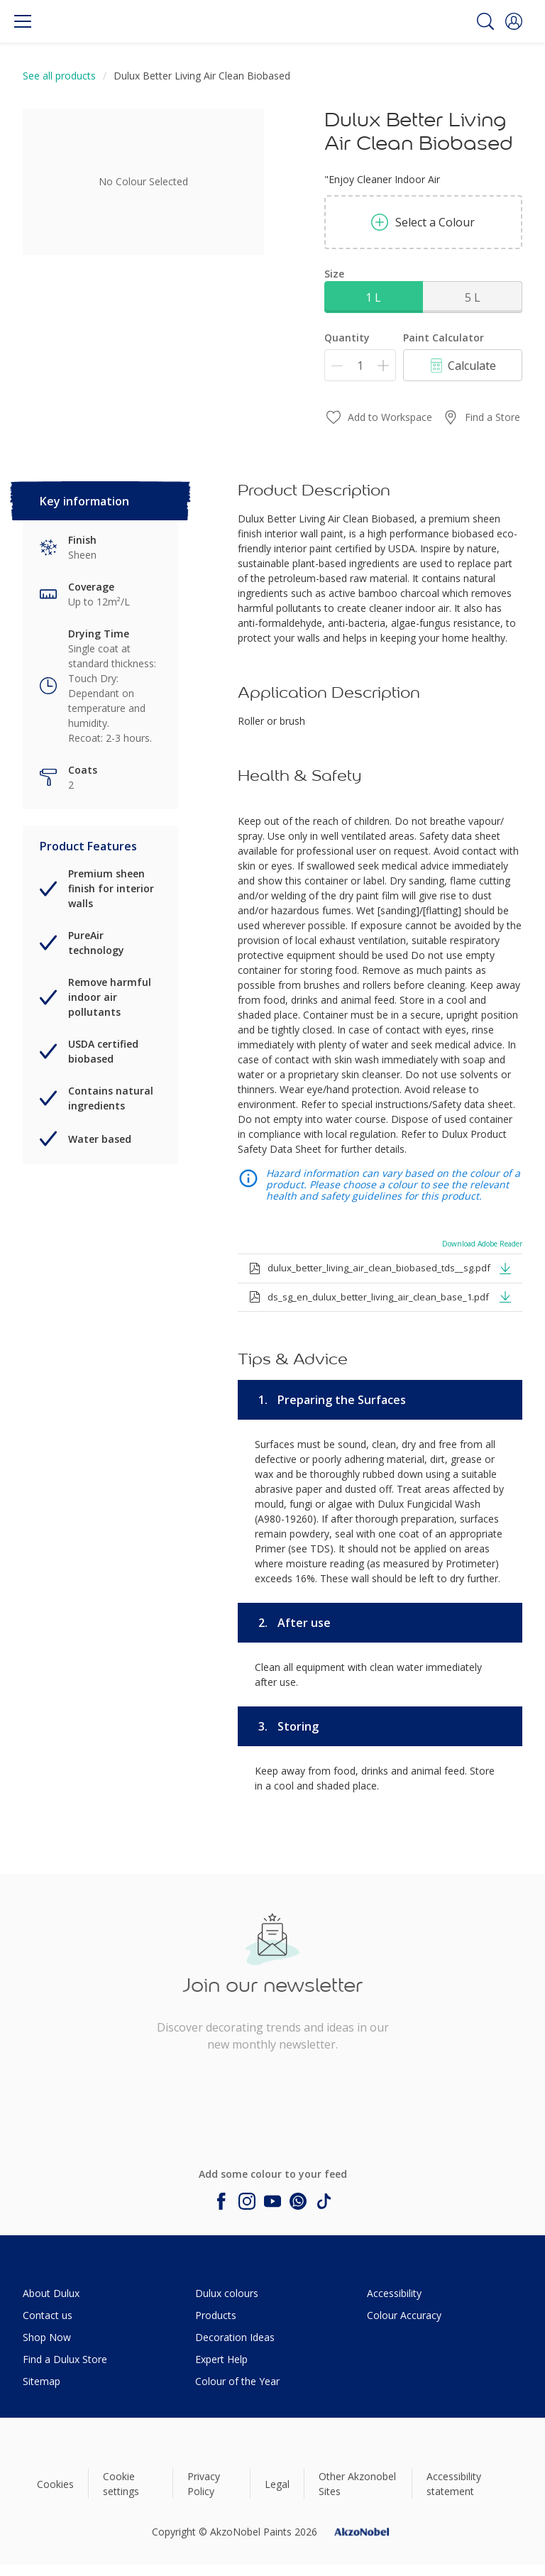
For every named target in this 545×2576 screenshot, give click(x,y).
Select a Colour (423, 222)
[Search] (485, 21)
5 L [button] (472, 297)
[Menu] (22, 21)
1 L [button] (373, 297)
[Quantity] (360, 365)
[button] (513, 21)
